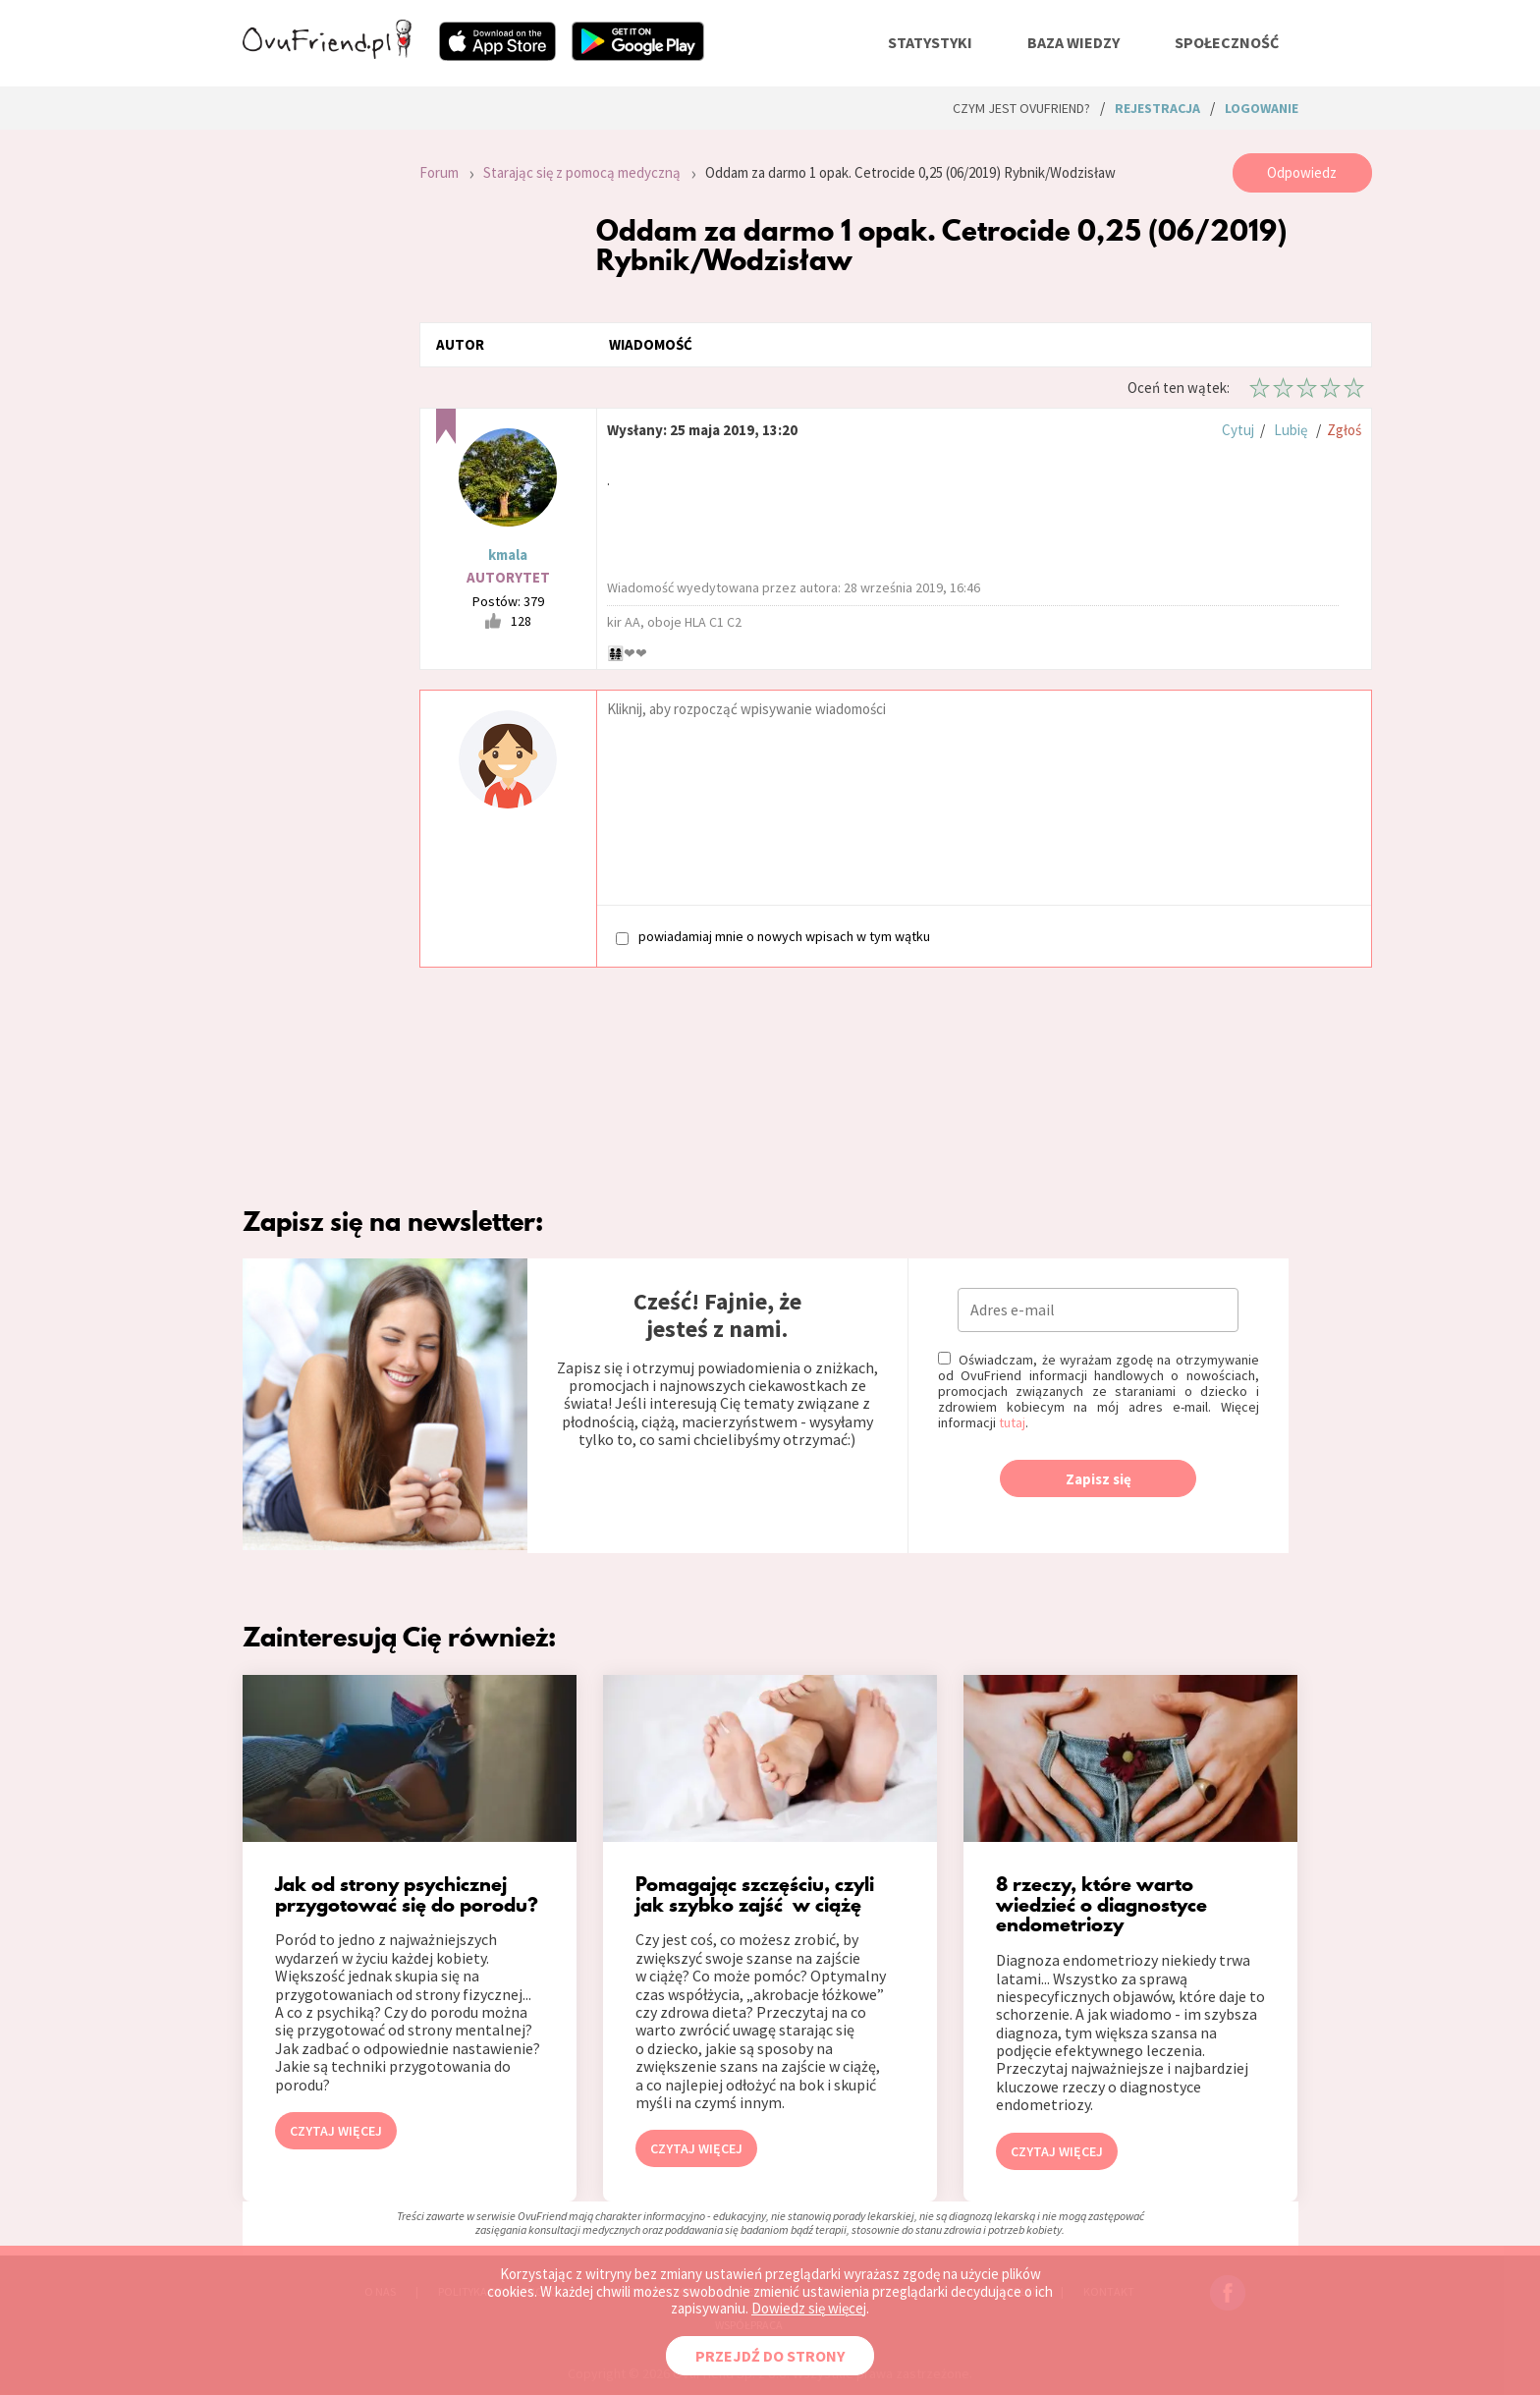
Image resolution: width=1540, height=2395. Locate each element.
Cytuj (1238, 429)
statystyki (930, 42)
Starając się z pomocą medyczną (582, 172)
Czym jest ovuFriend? (1021, 108)
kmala (507, 554)
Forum (439, 172)
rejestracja (1157, 108)
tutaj (1012, 1422)
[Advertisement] (316, 416)
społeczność (1227, 42)
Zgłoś (1344, 429)
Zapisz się (1098, 1479)
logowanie (1261, 108)
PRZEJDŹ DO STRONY (770, 2356)
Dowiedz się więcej (808, 2308)
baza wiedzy (1073, 42)
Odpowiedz (1302, 172)
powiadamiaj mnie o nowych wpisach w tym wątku (773, 936)
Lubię (1290, 429)
